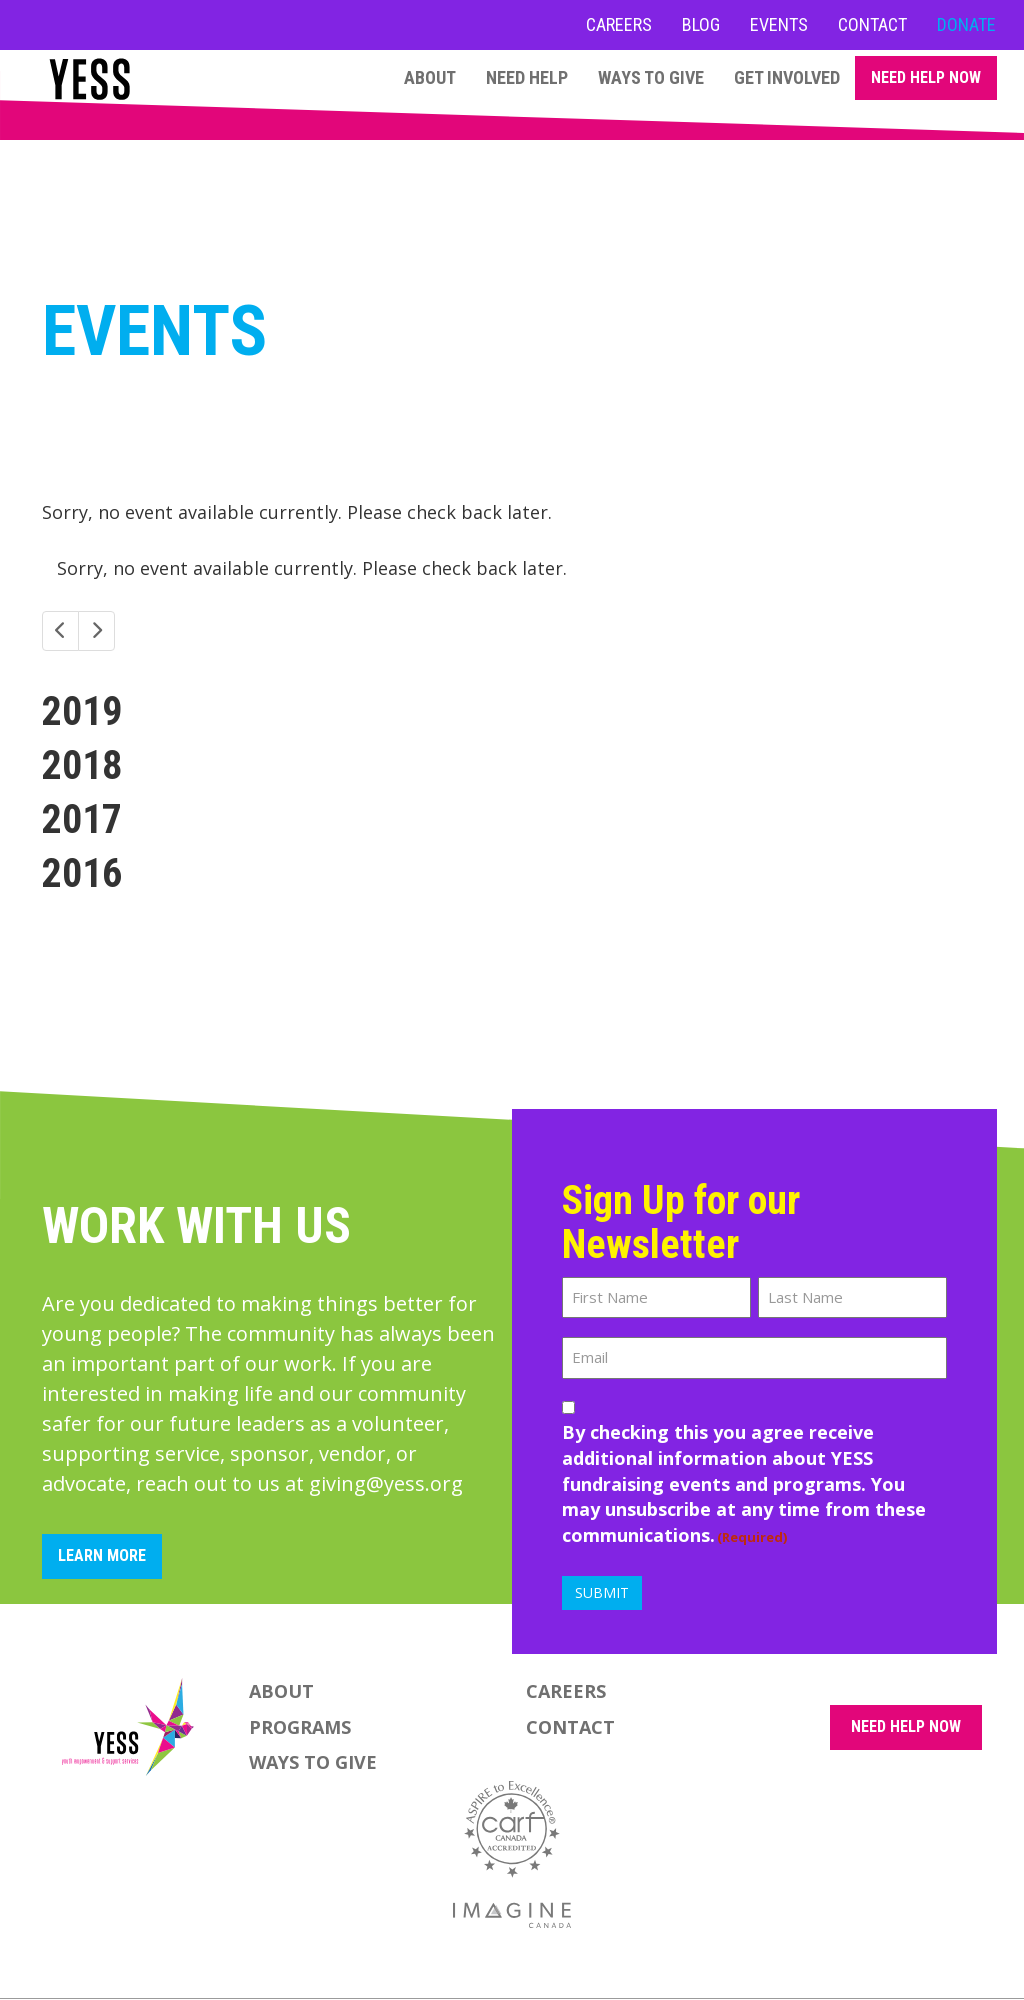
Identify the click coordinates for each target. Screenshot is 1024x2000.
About (430, 77)
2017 (82, 819)
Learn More (102, 1555)
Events (779, 24)
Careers (619, 24)
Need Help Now (926, 77)
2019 (82, 711)
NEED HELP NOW (906, 1726)
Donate (966, 24)
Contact (872, 24)
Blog (701, 24)
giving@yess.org (386, 1483)
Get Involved (787, 77)
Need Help (527, 77)
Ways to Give (651, 77)
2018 (82, 765)
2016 (82, 873)
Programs (300, 1727)
